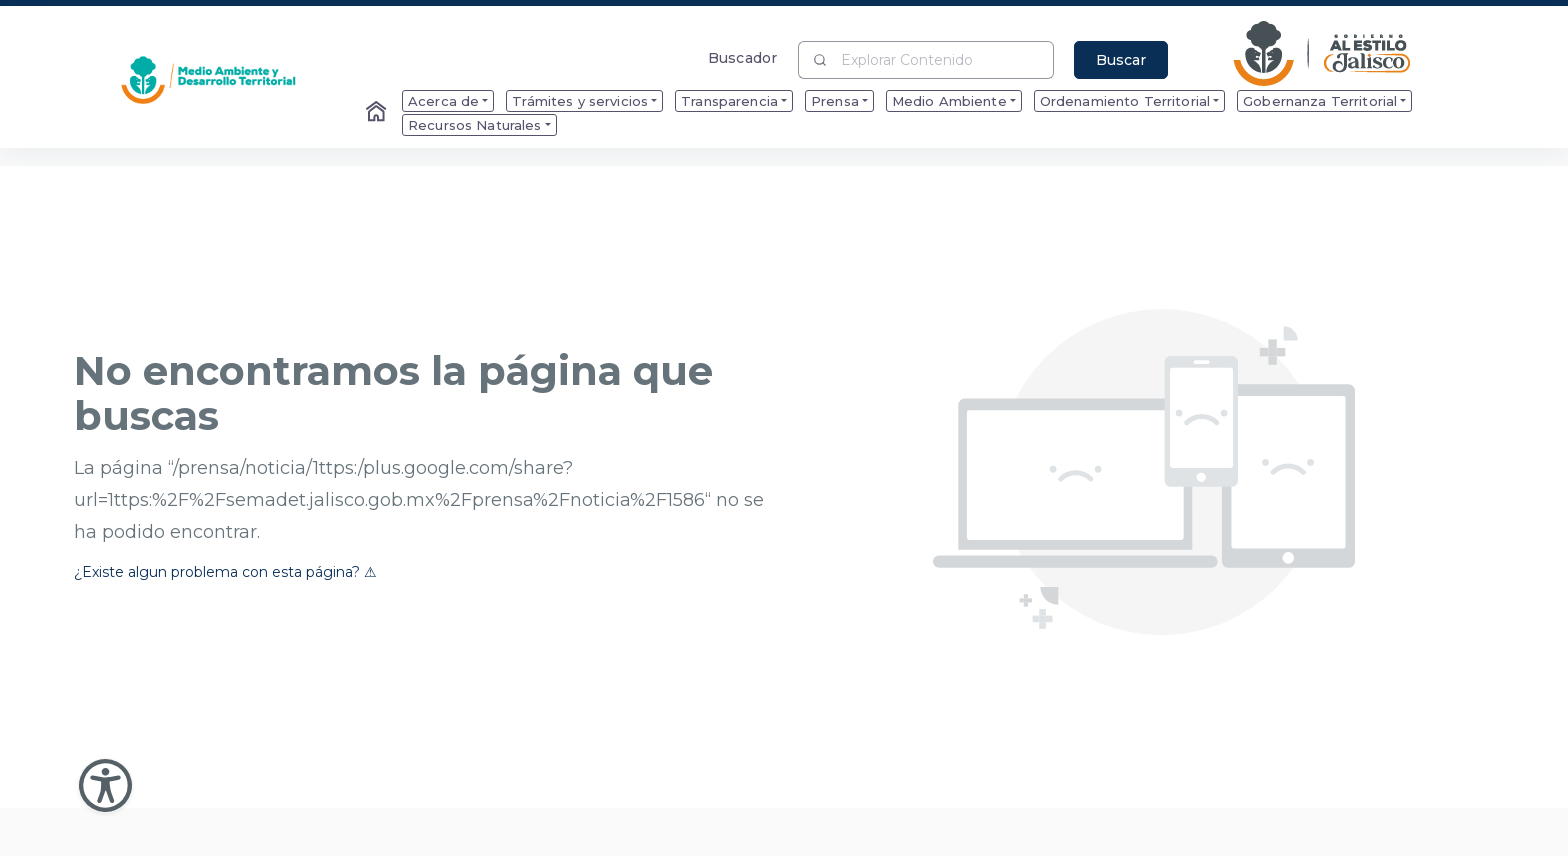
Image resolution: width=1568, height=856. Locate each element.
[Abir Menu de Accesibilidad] (105, 785)
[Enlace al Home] (378, 113)
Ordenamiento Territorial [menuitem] (1125, 101)
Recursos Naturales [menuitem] (475, 125)
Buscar (1121, 60)
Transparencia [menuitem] (729, 101)
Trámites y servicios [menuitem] (580, 101)
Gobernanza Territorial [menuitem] (1320, 101)
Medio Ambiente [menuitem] (949, 101)
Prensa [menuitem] (835, 101)
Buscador (742, 57)
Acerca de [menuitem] (443, 101)
